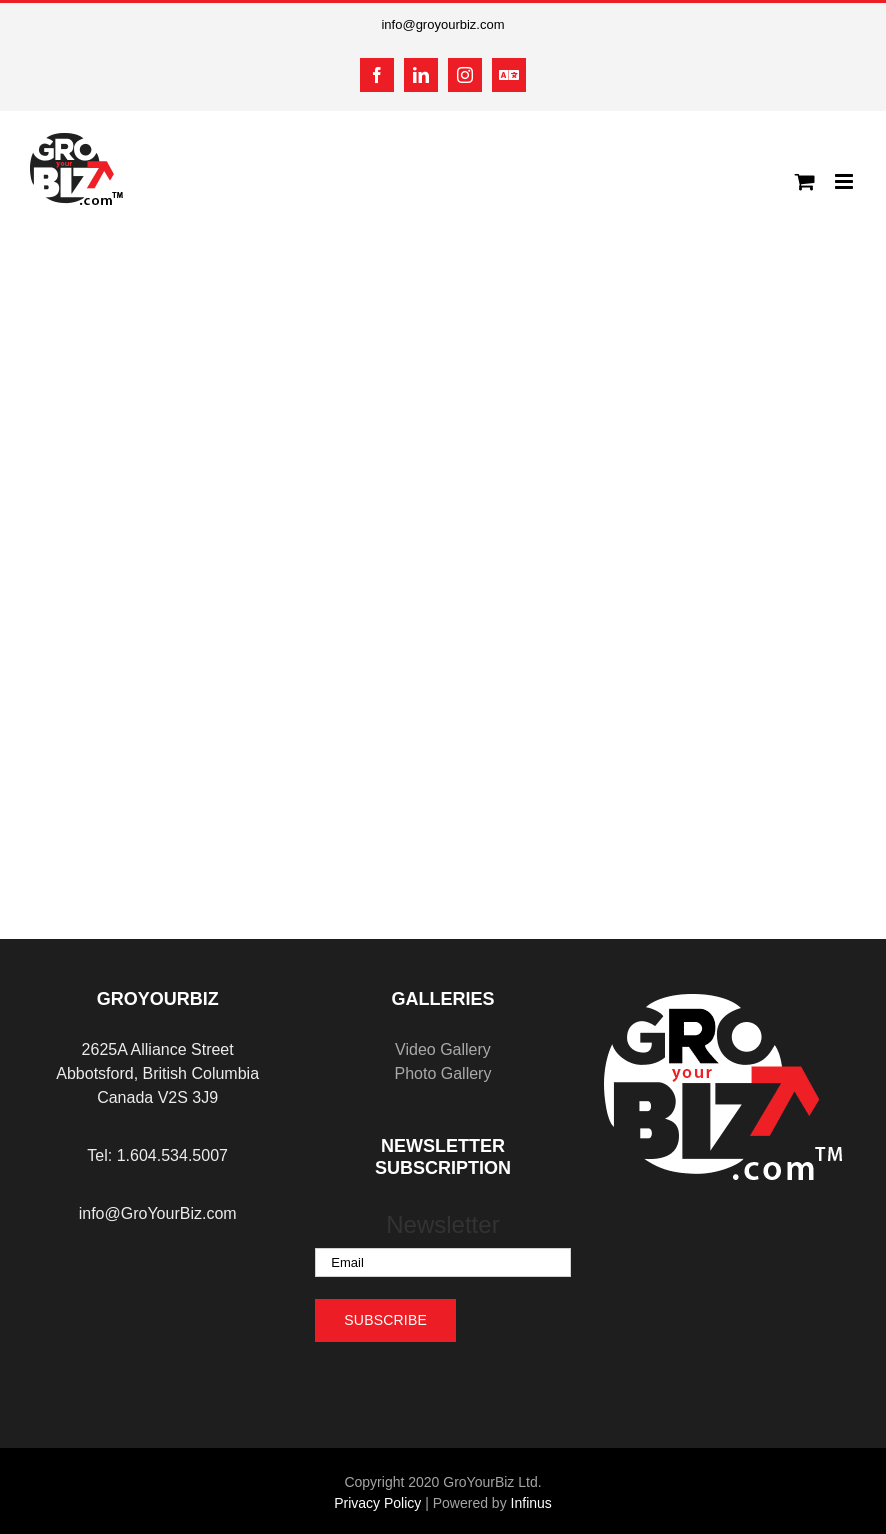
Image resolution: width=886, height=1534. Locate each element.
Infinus (531, 1503)
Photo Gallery (442, 1073)
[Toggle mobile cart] (805, 181)
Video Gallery (443, 1049)
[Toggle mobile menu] (845, 181)
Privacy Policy (377, 1503)
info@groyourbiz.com (442, 24)
